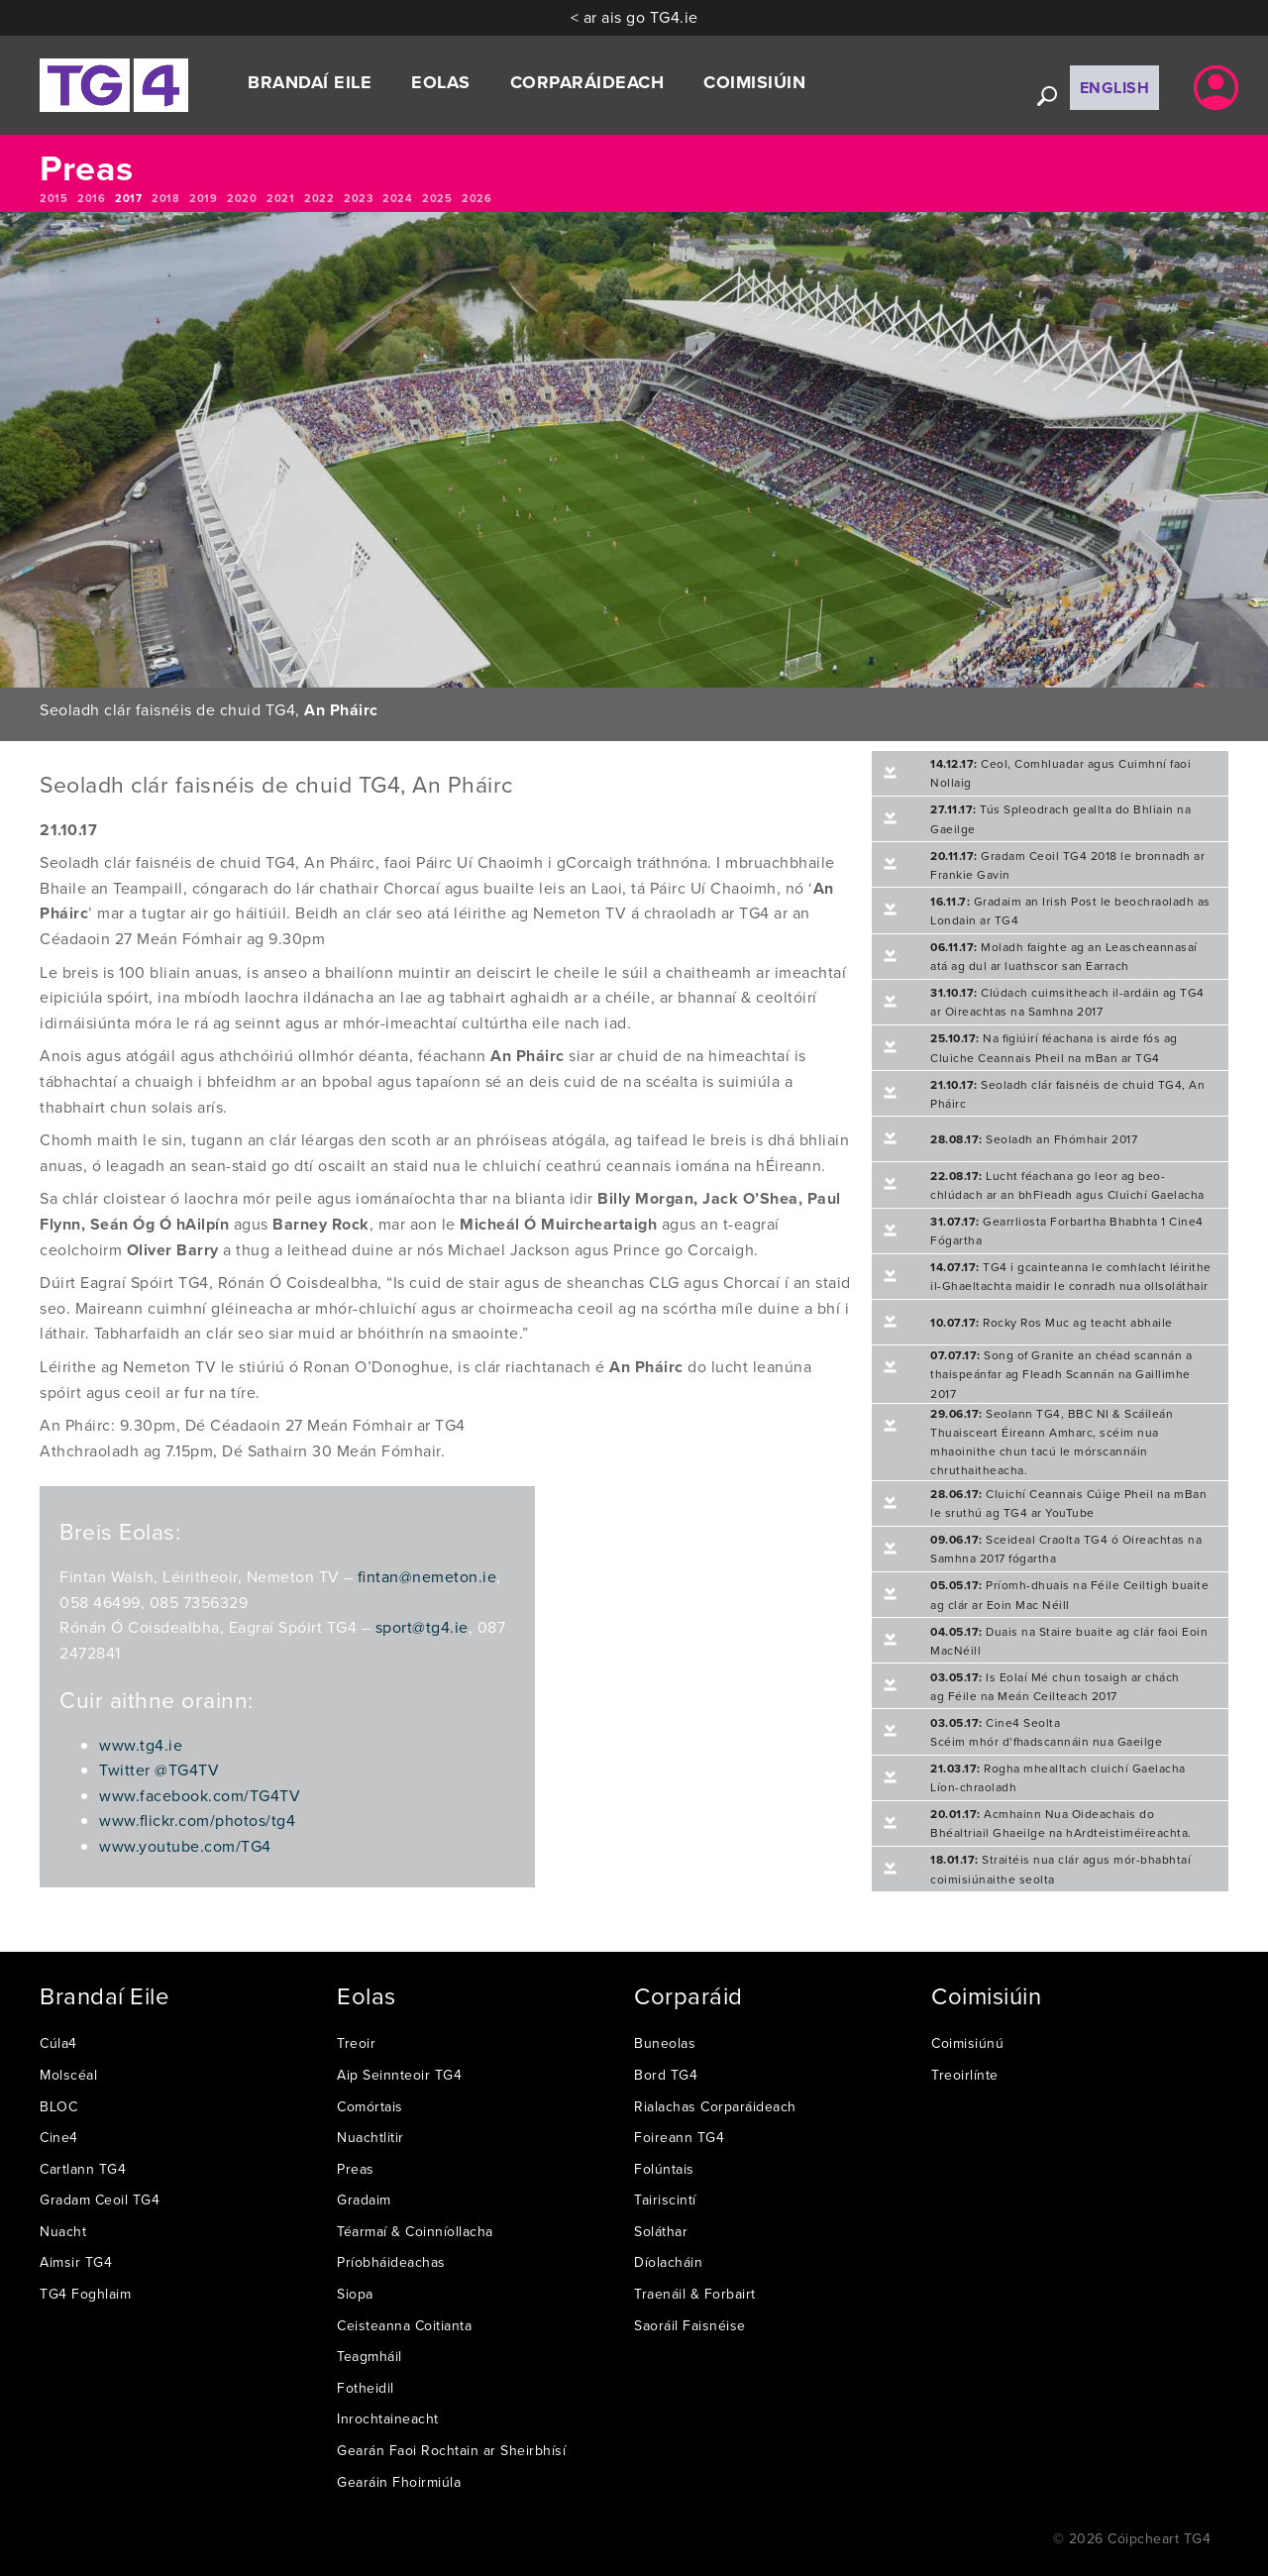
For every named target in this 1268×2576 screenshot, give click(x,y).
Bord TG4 (665, 2075)
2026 (476, 198)
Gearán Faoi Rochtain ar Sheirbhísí (451, 2450)
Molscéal (68, 2075)
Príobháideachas (391, 2262)
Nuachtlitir (370, 2137)
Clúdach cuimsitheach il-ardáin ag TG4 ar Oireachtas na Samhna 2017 (1067, 1002)
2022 (319, 198)
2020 (242, 198)
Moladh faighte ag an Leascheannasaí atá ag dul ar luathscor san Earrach (1064, 956)
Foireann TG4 (679, 2137)
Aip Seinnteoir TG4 (399, 2075)
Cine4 (59, 2137)
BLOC (58, 2106)
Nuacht (63, 2231)
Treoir (356, 2043)
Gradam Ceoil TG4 (99, 2199)
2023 (358, 198)
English (1115, 87)
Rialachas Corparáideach (715, 2106)
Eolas (441, 82)
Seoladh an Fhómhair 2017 (1033, 1138)
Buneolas (664, 2043)
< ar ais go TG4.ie (634, 17)
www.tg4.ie (140, 1745)
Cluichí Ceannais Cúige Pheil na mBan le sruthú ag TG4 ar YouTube (1068, 1503)
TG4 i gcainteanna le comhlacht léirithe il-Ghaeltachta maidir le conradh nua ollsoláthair (1071, 1276)
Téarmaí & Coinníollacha (415, 2231)
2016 (91, 198)
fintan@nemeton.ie (427, 1576)
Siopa (355, 2294)
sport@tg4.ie (422, 1627)
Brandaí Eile (309, 82)
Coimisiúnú (967, 2043)
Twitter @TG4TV (159, 1769)
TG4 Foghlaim (85, 2294)
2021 (280, 198)
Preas (355, 2169)
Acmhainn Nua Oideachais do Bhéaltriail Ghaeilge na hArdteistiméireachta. (1061, 1823)
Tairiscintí (665, 2199)
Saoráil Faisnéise (690, 2325)
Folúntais (664, 2169)
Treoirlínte (965, 2075)
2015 (53, 198)
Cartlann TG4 (83, 2169)
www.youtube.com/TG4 (185, 1846)
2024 (397, 198)
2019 (203, 198)
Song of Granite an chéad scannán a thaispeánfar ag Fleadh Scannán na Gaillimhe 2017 (1061, 1373)
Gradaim (364, 2199)
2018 (165, 198)
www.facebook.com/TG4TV (199, 1795)
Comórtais (370, 2106)
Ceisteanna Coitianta (404, 2325)
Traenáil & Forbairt (695, 2294)
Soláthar (660, 2231)
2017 (128, 198)
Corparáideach (587, 82)
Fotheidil (365, 2388)
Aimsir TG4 (76, 2262)
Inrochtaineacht (388, 2418)
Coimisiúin (754, 82)
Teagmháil (369, 2356)
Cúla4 (58, 2043)
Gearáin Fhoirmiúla (399, 2482)
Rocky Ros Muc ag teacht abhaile (1051, 1322)
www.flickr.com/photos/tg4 (197, 1820)
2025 (437, 198)
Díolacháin (668, 2262)
